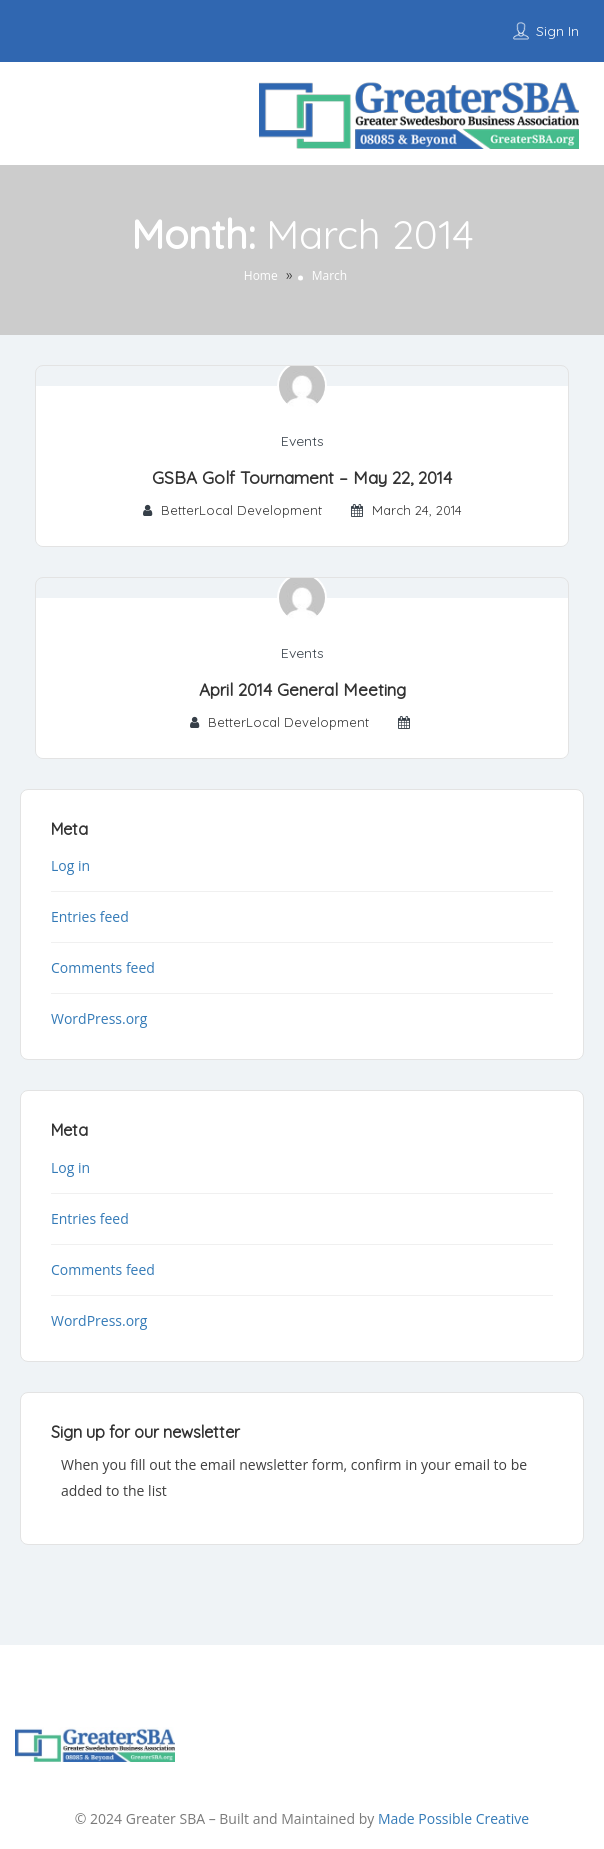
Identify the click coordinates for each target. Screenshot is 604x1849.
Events (302, 441)
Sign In (557, 31)
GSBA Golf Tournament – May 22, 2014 (302, 477)
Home (261, 274)
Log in (70, 865)
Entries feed (90, 916)
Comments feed (103, 967)
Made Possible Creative (453, 1818)
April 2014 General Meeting (302, 689)
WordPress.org (99, 1018)
